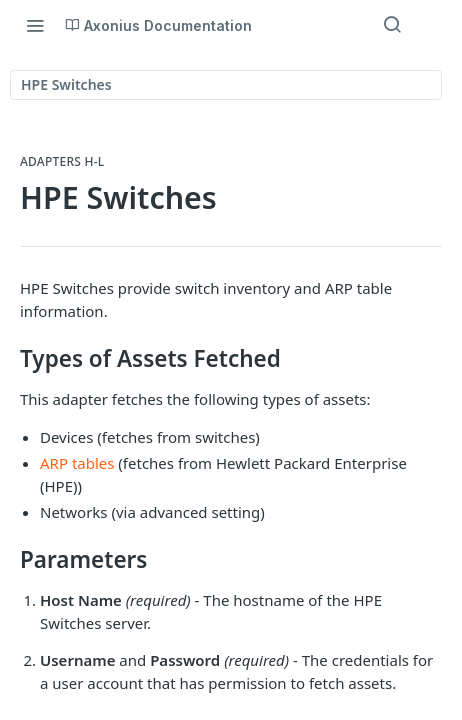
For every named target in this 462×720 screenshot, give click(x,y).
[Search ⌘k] (392, 25)
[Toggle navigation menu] (35, 25)
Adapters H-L (62, 162)
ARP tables (77, 463)
